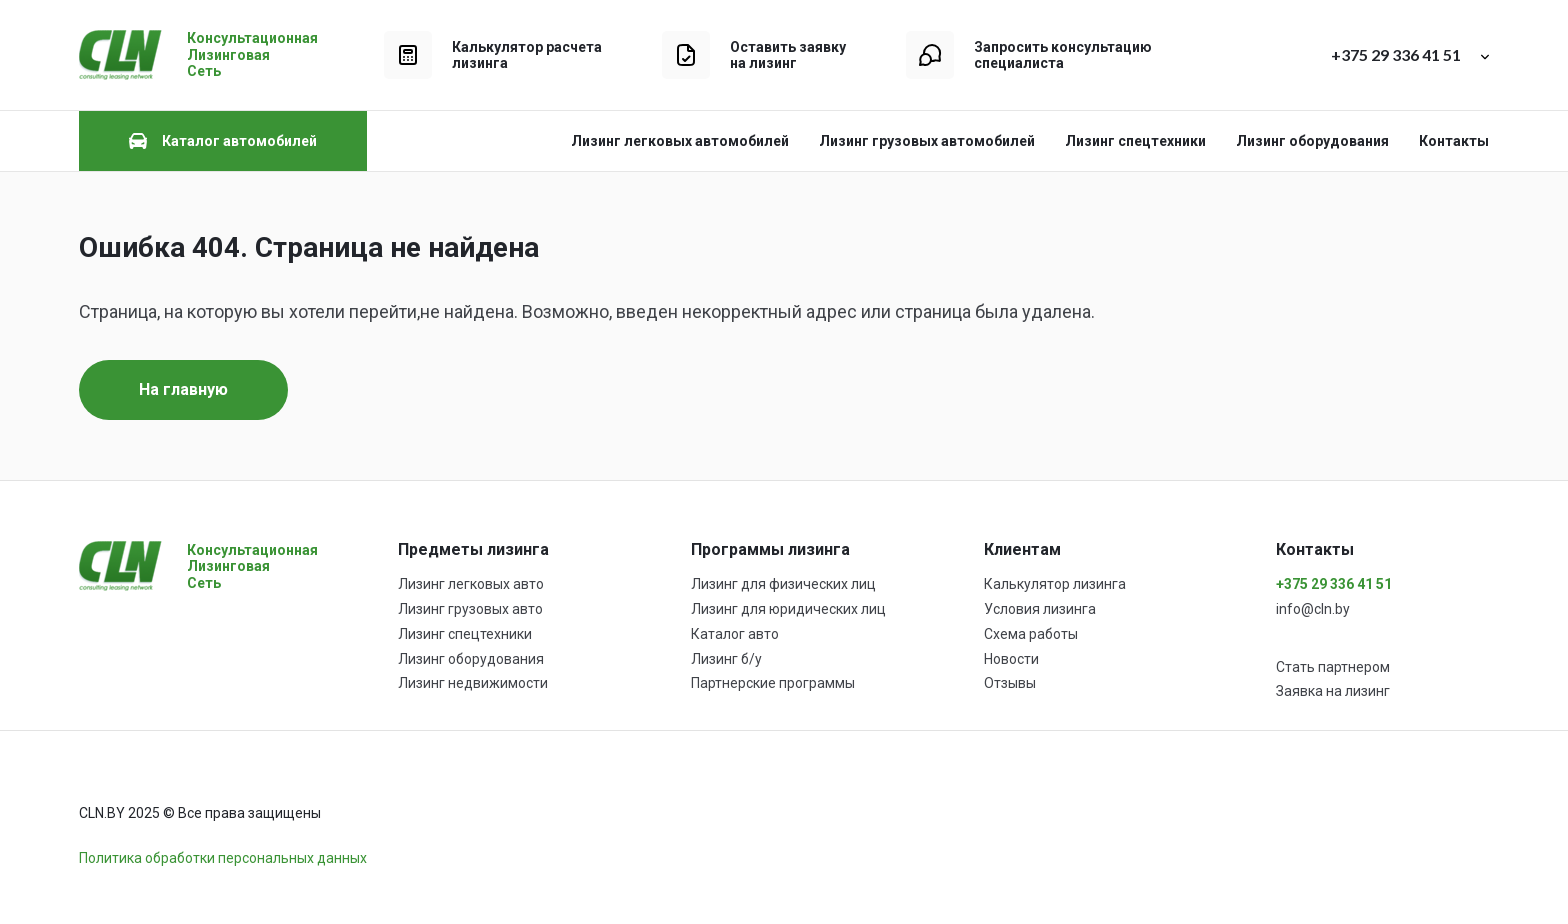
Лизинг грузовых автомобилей (927, 141)
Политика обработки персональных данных (223, 858)
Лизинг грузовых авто (470, 609)
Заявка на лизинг (1333, 691)
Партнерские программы (773, 683)
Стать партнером (1333, 667)
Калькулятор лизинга (1055, 584)
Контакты (1454, 141)
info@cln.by (1313, 609)
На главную (183, 389)
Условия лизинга (1040, 609)
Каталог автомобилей (223, 141)
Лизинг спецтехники (1135, 141)
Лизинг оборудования (1312, 141)
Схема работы (1031, 634)
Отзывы (1010, 683)
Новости (1011, 659)
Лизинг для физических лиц (783, 584)
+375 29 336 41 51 (1334, 584)
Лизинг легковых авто (471, 584)
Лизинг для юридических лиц (788, 609)
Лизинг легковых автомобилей (680, 141)
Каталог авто (735, 634)
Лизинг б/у (726, 659)
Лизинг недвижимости (473, 683)
